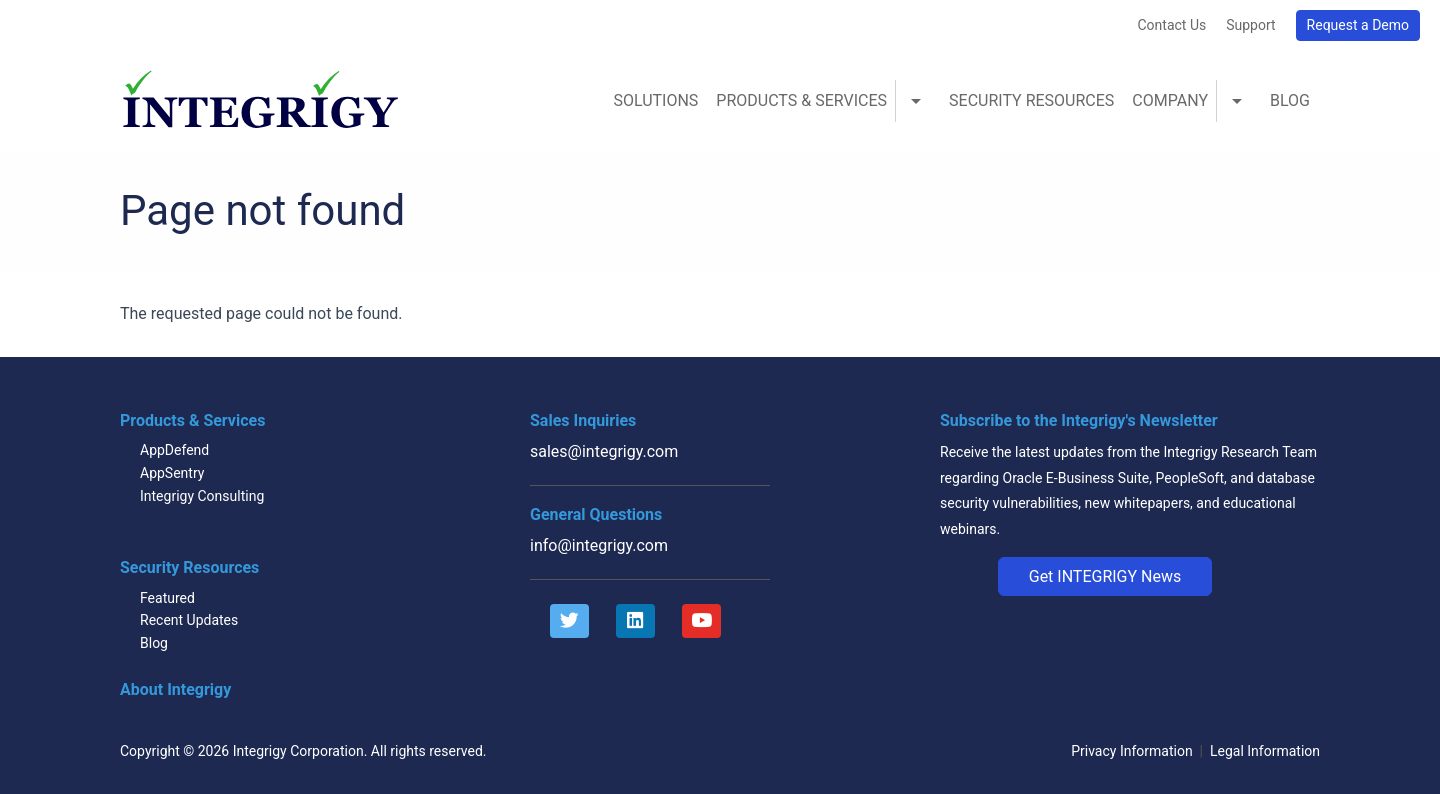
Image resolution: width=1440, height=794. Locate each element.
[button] (1105, 577)
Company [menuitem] (1170, 100)
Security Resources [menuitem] (1031, 100)
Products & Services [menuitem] (801, 100)
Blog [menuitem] (1290, 100)
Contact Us (1171, 25)
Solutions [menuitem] (655, 100)
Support (1250, 25)
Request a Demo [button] (1358, 25)
